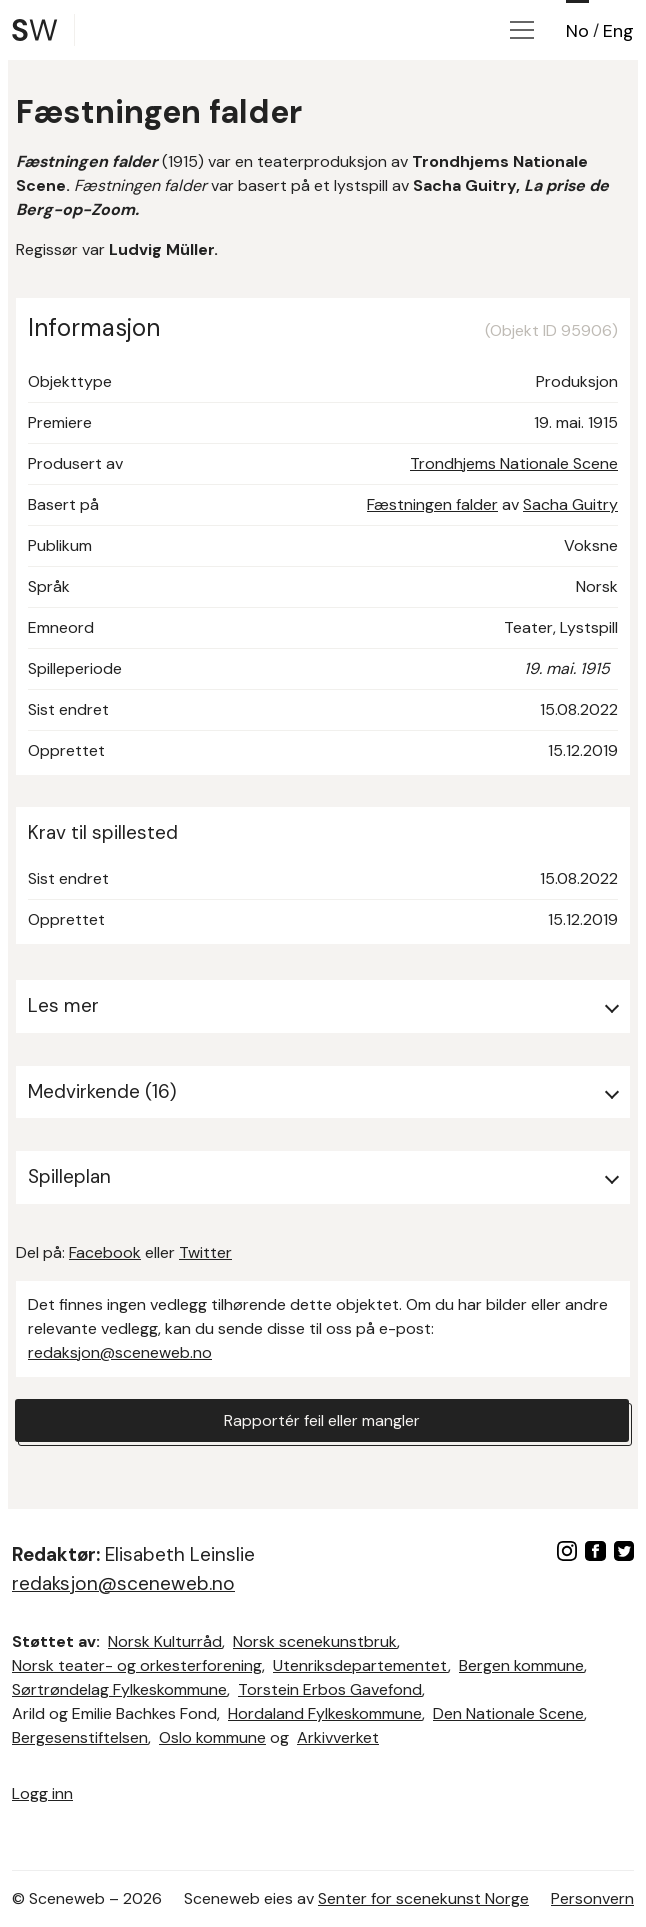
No (577, 31)
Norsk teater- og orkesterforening (137, 1665)
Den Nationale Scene (508, 1713)
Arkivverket (338, 1737)
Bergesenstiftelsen (80, 1737)
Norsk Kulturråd (165, 1641)
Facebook (105, 1252)
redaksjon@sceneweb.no (120, 1352)
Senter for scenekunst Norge (423, 1898)
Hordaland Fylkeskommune (325, 1713)
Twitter (205, 1252)
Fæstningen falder (432, 504)
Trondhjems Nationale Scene (514, 463)
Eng (618, 31)
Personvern (592, 1898)
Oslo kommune (212, 1737)
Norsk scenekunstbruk (315, 1641)
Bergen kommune (521, 1665)
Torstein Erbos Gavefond (330, 1689)
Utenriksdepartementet (360, 1665)
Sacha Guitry (570, 504)
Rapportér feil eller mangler (322, 1420)
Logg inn (42, 1793)
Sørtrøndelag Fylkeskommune (119, 1689)
